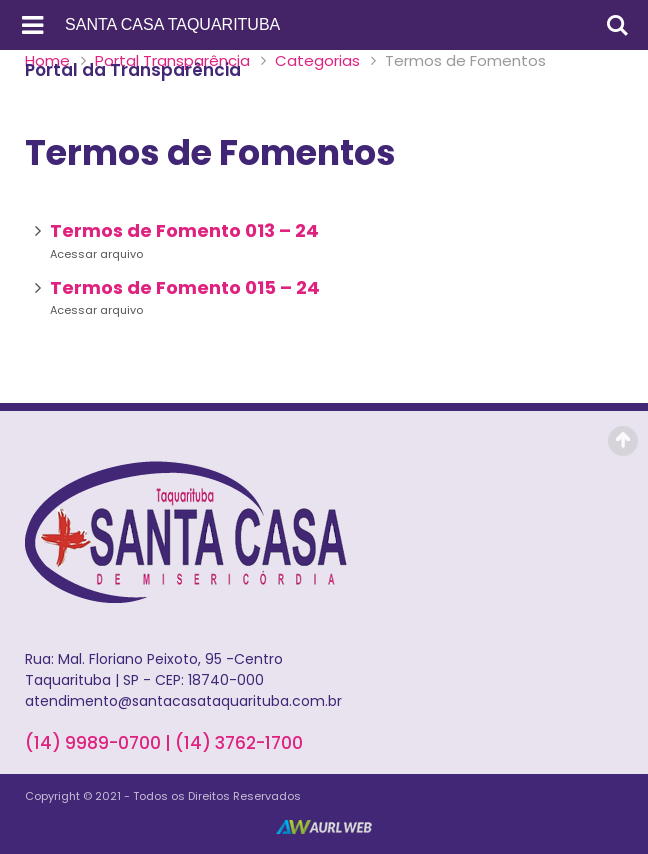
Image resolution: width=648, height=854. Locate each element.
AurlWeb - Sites (324, 827)
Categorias (317, 60)
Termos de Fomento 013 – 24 (184, 230)
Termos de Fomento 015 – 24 (185, 287)
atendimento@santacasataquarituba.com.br (183, 701)
